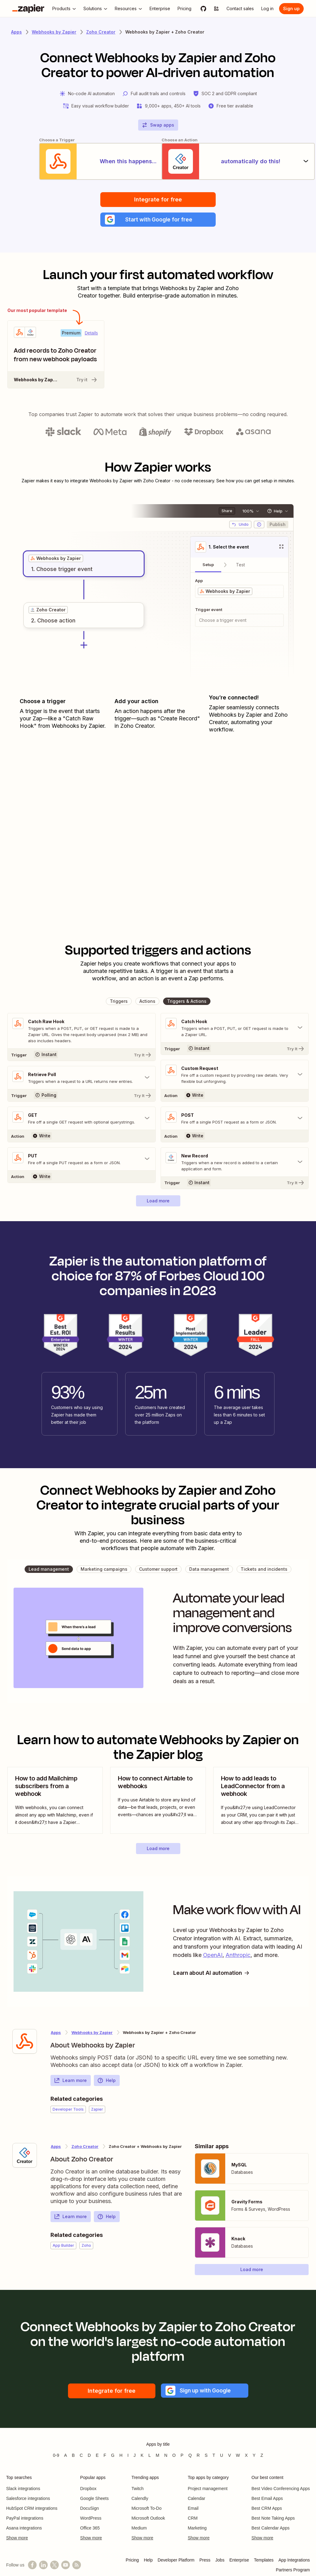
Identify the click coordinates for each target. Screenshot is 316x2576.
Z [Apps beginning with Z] (261, 2455)
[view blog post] (55, 1801)
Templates (264, 2560)
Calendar (196, 2499)
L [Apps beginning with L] (149, 2455)
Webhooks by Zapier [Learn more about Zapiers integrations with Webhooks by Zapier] (54, 31)
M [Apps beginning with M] (157, 2455)
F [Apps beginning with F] (105, 2455)
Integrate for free (158, 199)
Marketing (197, 2528)
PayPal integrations (24, 2518)
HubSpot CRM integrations (32, 2508)
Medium (139, 2528)
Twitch (137, 2489)
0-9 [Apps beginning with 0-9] (56, 2455)
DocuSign (89, 2508)
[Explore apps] (216, 8)
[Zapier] (28, 8)
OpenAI (212, 1955)
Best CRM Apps (266, 2508)
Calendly (139, 2499)
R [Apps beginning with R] (198, 2455)
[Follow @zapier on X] (54, 2565)
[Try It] (81, 1055)
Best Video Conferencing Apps (280, 2489)
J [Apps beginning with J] (135, 2455)
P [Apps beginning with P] (182, 2455)
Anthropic (238, 1955)
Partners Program (293, 2570)
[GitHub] (203, 8)
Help (106, 2081)
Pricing (132, 2560)
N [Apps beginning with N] (165, 2455)
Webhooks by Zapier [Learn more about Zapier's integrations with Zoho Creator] (92, 2033)
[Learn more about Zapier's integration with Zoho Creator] (24, 2156)
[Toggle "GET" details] (81, 1119)
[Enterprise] (159, 8)
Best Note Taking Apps (273, 2518)
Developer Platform (176, 2560)
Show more (17, 2538)
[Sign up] (291, 8)
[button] (158, 220)
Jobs (220, 2560)
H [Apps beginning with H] (120, 2455)
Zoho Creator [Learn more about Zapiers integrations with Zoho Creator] (100, 31)
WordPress (91, 2518)
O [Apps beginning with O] (174, 2455)
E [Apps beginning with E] (97, 2455)
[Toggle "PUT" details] (81, 1159)
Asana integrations (24, 2528)
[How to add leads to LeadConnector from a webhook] (261, 1801)
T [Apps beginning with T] (214, 2455)
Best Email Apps (267, 2499)
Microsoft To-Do (146, 2508)
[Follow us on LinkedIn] (43, 2565)
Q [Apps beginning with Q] (190, 2455)
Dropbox (88, 2489)
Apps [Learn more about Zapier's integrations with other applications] (16, 31)
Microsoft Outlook (148, 2518)
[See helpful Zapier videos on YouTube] (65, 2565)
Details (91, 333)
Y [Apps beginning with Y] (254, 2455)
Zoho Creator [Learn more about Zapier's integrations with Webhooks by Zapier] (84, 2147)
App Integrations (294, 2560)
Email (193, 2508)
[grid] (56, 559)
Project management (207, 2489)
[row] (56, 559)
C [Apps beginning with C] (81, 2455)
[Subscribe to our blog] (76, 2565)
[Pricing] (184, 8)
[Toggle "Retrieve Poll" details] (81, 1078)
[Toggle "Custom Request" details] (235, 1075)
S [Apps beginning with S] (206, 2455)
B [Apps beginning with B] (73, 2455)
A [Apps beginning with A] (65, 2455)
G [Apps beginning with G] (112, 2455)
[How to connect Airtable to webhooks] (157, 1801)
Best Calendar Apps (270, 2528)
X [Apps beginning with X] (246, 2455)
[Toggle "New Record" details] (235, 1162)
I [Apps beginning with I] (128, 2455)
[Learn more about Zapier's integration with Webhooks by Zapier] (24, 2042)
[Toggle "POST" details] (235, 1119)
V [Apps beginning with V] (229, 2455)
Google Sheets (94, 2499)
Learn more (70, 2081)
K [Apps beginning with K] (142, 2455)
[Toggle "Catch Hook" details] (235, 1028)
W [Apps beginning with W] (238, 2455)
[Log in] (267, 8)
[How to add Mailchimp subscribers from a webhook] (55, 1801)
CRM (193, 2518)
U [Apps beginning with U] (221, 2455)
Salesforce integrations (28, 2499)
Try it (87, 380)
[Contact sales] (240, 8)
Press (204, 2560)
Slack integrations (23, 2489)
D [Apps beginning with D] (89, 2455)
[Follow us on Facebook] (32, 2565)
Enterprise (239, 2560)
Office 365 (90, 2528)
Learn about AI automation (213, 1973)
